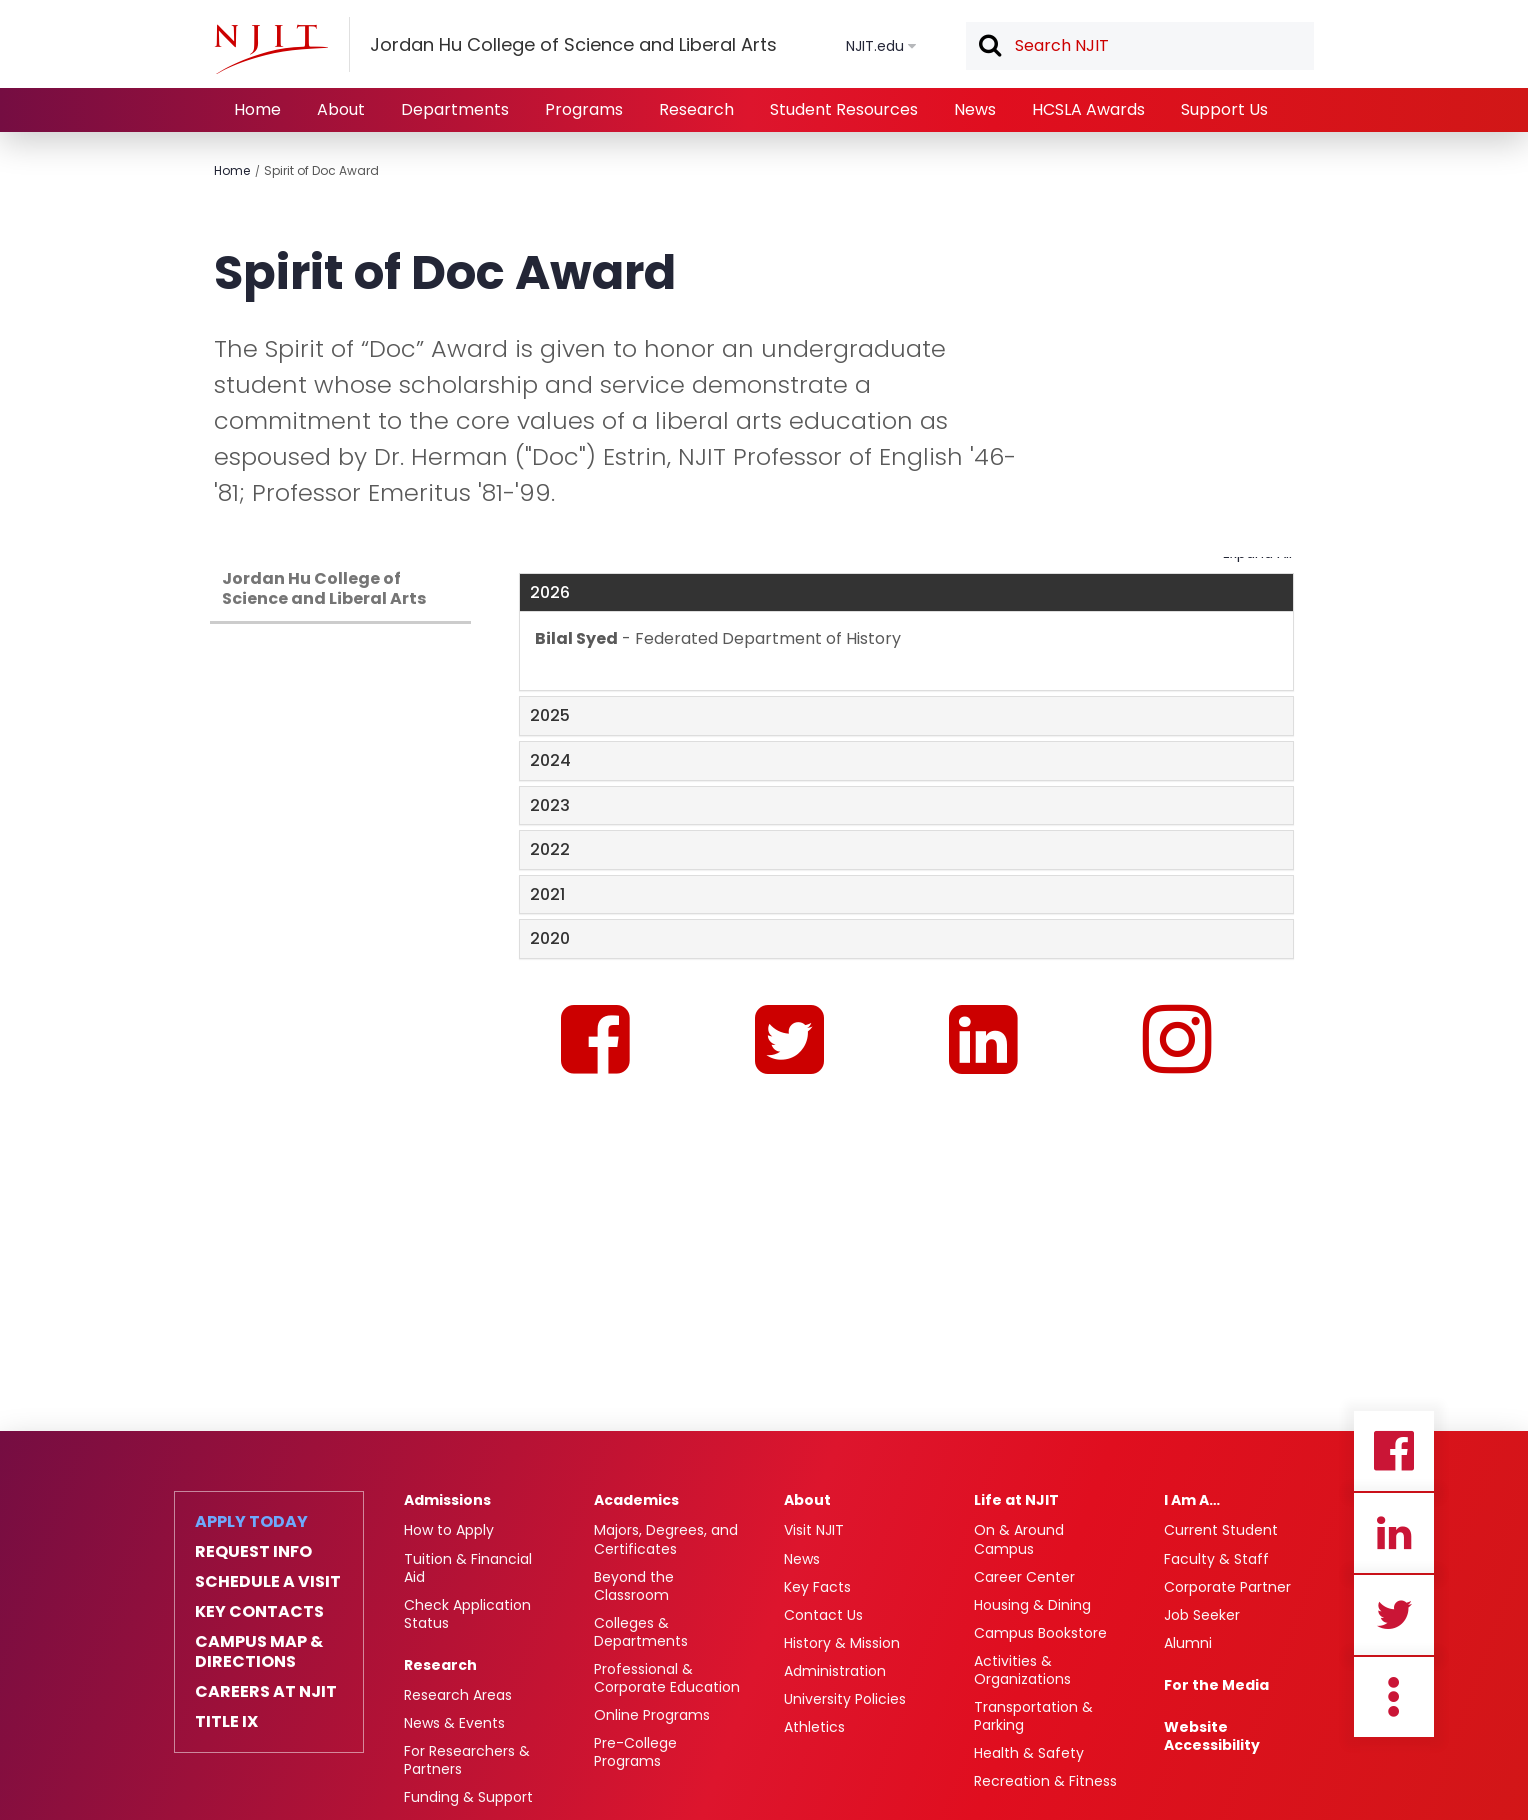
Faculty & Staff (1216, 1559)
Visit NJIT (814, 1530)
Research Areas (458, 1695)
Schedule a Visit (268, 1582)
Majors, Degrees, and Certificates (666, 1539)
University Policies (845, 1699)
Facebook (1394, 1451)
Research (696, 109)
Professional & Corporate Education (667, 1678)
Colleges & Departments (641, 1632)
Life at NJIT (1016, 1500)
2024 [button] (550, 760)
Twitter (1394, 1615)
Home (257, 109)
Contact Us (823, 1615)
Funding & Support (468, 1797)
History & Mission (842, 1643)
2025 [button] (550, 715)
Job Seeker (1202, 1615)
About (341, 109)
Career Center (1024, 1577)
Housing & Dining (1032, 1605)
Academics (636, 1500)
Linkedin (1394, 1533)
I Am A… (1192, 1500)
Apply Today (251, 1522)
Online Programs (652, 1715)
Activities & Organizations (1022, 1670)
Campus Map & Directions (259, 1652)
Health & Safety (1029, 1753)
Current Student (1221, 1530)
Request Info (253, 1552)
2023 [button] (550, 805)
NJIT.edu (875, 46)
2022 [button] (550, 849)
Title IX (226, 1722)
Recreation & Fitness (1045, 1781)
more (1394, 1697)
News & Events (454, 1723)
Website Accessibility (1212, 1736)
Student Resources (844, 109)
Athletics (814, 1727)
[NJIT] (271, 49)
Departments (455, 109)
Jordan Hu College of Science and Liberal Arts (324, 588)
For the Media (1216, 1685)
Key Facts (817, 1587)
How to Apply (449, 1530)
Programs (584, 109)
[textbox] (1140, 46)
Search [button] (989, 47)
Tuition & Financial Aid (468, 1568)
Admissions (447, 1500)
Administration (835, 1671)
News (975, 109)
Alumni (1188, 1643)
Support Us (1224, 109)
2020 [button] (550, 938)
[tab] (906, 593)
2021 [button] (547, 894)
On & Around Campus (1019, 1539)
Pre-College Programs (635, 1752)
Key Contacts (259, 1612)
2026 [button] (550, 592)
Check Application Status (467, 1614)
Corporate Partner (1227, 1587)
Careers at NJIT (266, 1692)
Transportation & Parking (1033, 1716)
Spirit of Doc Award (321, 170)
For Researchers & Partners (467, 1760)
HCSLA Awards (1088, 109)
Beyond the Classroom (634, 1586)
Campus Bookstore (1040, 1633)
